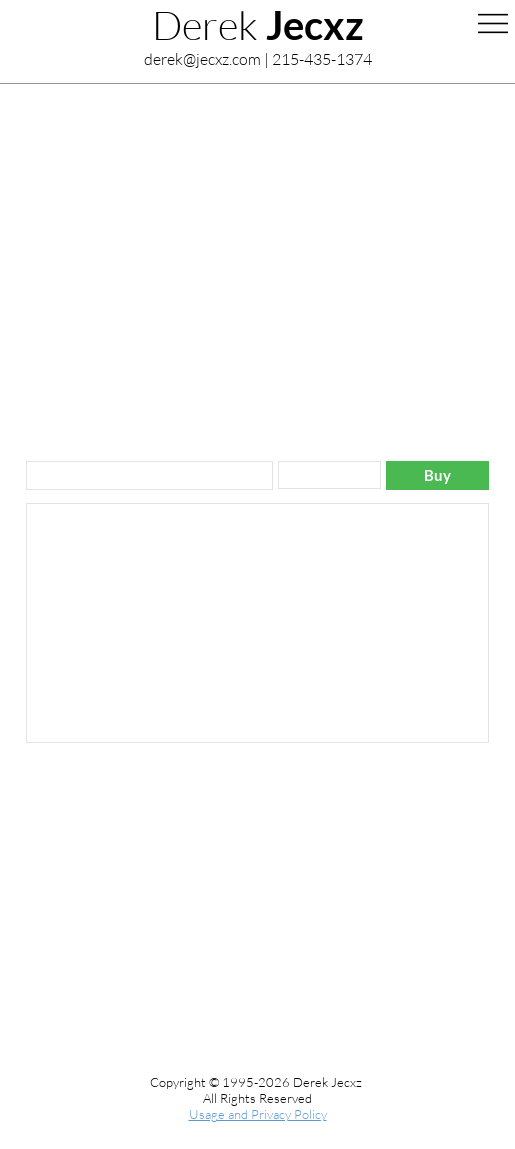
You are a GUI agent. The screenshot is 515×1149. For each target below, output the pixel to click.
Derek (258, 24)
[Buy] (437, 475)
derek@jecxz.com (202, 59)
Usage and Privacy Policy (258, 1114)
